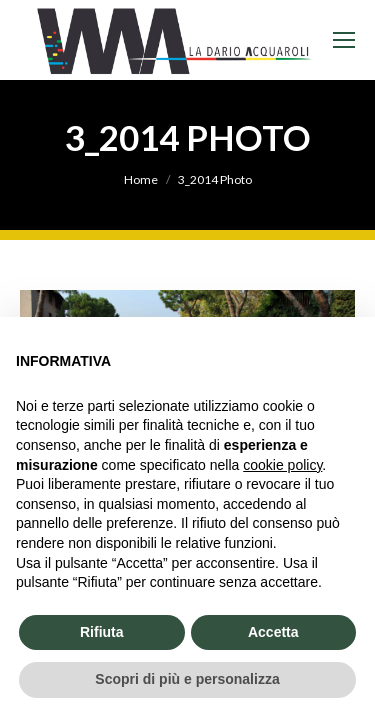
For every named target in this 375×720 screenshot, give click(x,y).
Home (141, 179)
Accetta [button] (273, 632)
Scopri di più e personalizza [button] (187, 679)
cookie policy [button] (282, 465)
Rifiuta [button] (102, 632)
